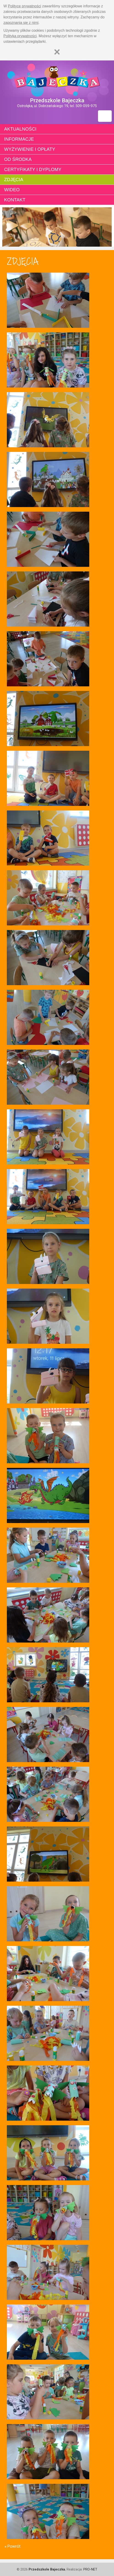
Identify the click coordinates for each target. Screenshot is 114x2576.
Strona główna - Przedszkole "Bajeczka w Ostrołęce (57, 78)
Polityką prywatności (20, 36)
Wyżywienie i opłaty (29, 149)
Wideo (12, 189)
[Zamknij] (57, 52)
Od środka (18, 159)
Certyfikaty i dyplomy (32, 169)
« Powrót (12, 2546)
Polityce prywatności (24, 6)
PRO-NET (90, 2569)
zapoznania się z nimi (20, 23)
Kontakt (14, 199)
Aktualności (20, 128)
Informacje (19, 139)
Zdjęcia (13, 179)
